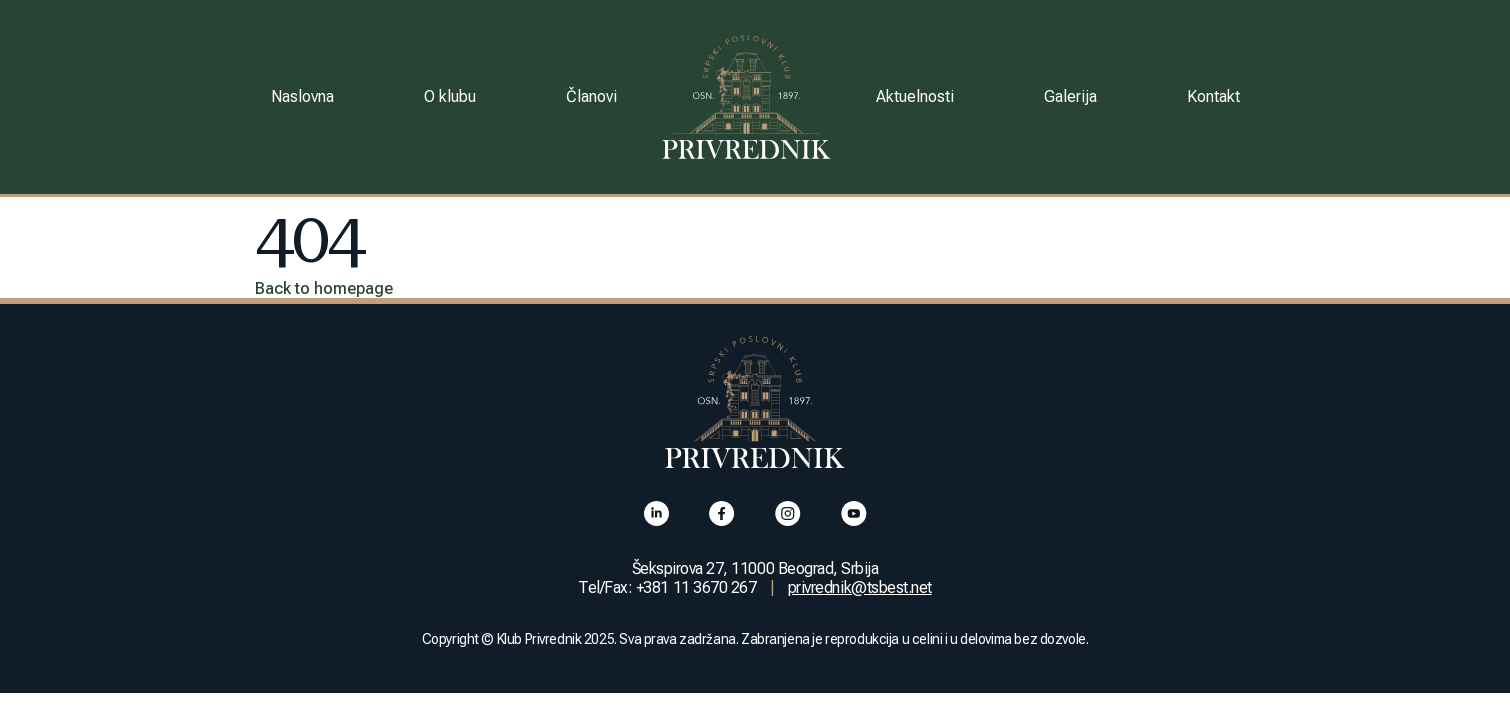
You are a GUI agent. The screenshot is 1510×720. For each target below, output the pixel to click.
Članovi (591, 96)
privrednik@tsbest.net (860, 587)
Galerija (1070, 96)
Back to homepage (324, 288)
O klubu (450, 96)
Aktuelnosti (915, 96)
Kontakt (1213, 96)
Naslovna (302, 96)
